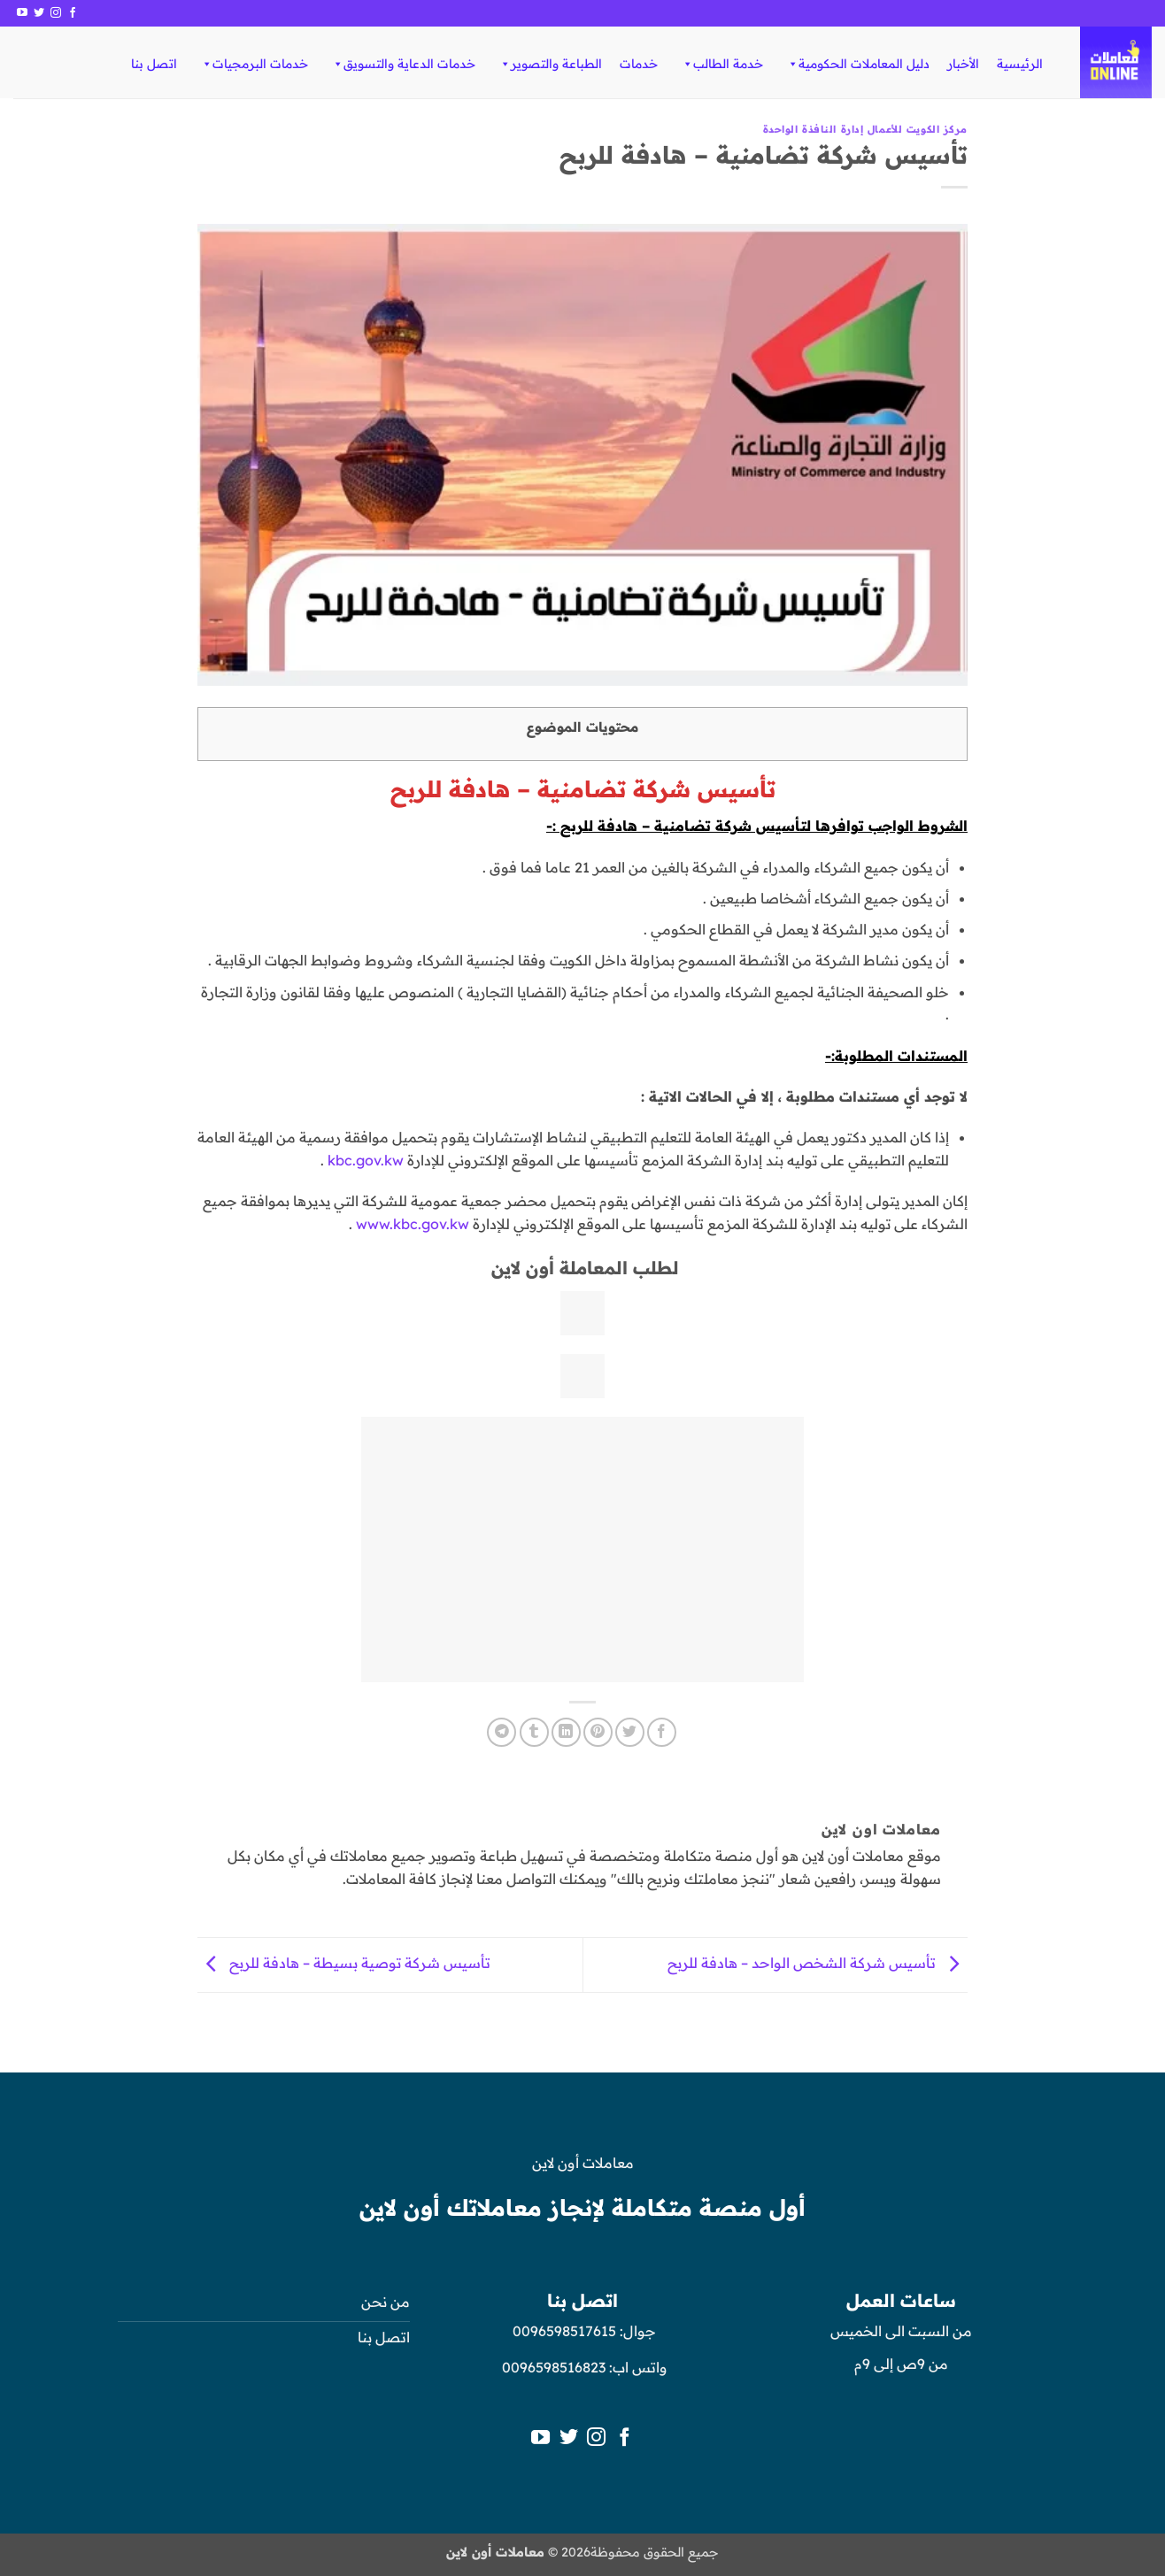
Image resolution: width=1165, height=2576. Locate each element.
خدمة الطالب (722, 63)
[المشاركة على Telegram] (501, 1732)
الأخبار (963, 64)
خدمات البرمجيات (254, 63)
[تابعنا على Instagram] (55, 13)
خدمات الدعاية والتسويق (403, 63)
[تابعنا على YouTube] (22, 13)
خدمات (639, 64)
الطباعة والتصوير (550, 63)
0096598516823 (554, 2367)
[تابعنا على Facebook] (72, 13)
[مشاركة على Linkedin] (566, 1732)
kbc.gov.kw (366, 1160)
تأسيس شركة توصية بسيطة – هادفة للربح (343, 1963)
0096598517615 (562, 2331)
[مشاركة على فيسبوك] (661, 1732)
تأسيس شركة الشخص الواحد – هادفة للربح (817, 1963)
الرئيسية (1020, 64)
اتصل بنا (154, 64)
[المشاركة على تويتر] (629, 1732)
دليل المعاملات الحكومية (858, 63)
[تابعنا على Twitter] (39, 13)
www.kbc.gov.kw (412, 1224)
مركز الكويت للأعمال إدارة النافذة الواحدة (865, 129)
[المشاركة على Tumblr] (534, 1732)
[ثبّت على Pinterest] (598, 1732)
